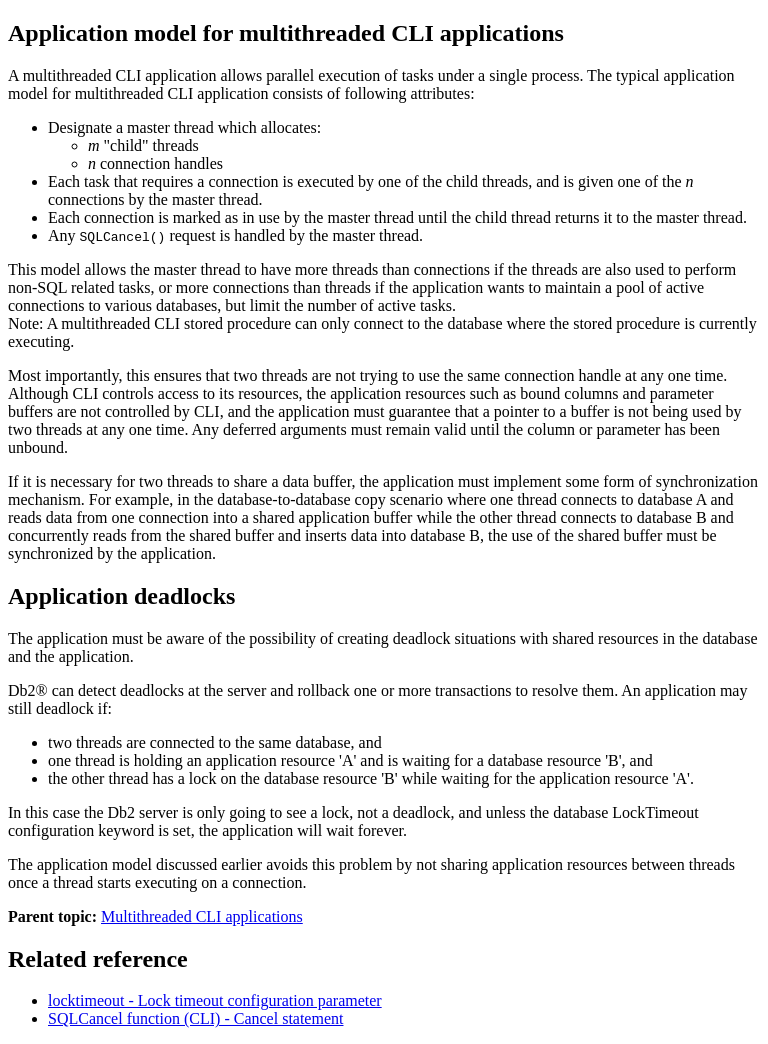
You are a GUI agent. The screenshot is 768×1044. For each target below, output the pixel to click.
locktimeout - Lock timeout (215, 1000)
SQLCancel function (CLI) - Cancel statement (195, 1018)
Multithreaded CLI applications (202, 916)
